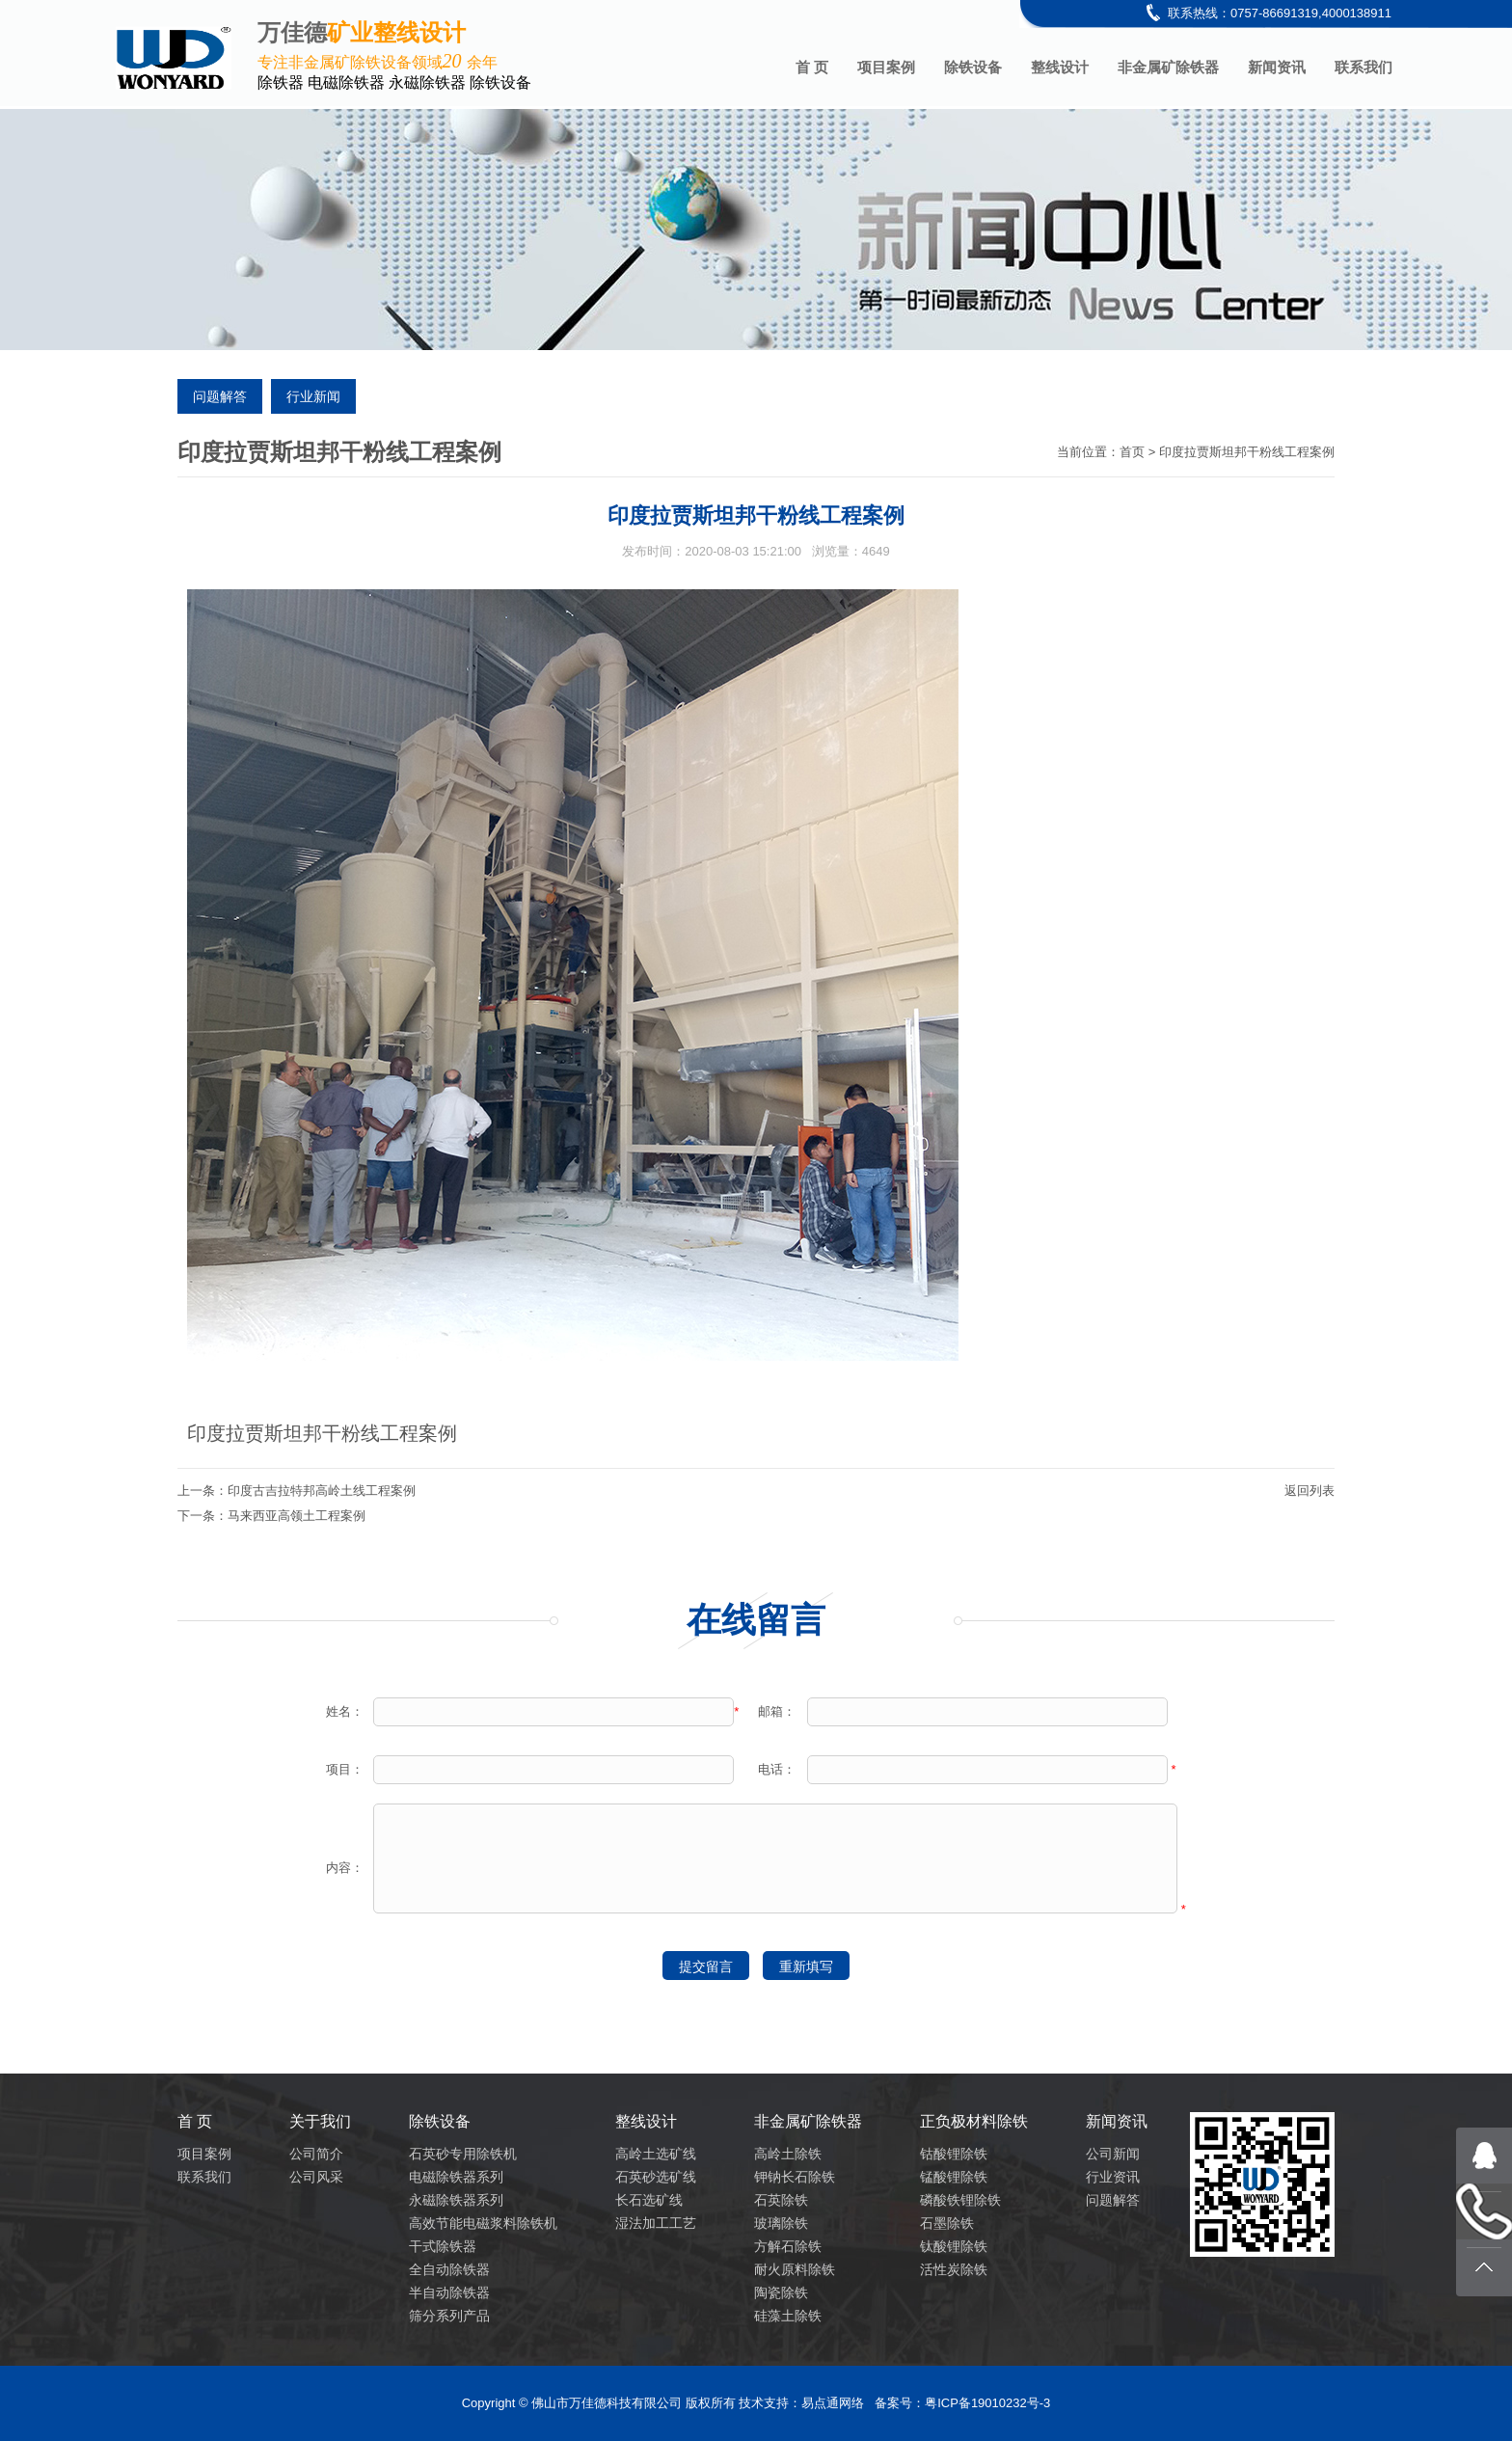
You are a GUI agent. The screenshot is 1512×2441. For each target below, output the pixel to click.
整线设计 (1060, 67)
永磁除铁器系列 (456, 2200)
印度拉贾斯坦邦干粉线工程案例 (1247, 452)
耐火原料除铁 (794, 2269)
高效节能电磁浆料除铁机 (483, 2223)
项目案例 (886, 67)
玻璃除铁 (781, 2223)
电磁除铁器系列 (456, 2176)
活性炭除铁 (953, 2269)
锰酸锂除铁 (953, 2176)
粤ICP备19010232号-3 (987, 2403)
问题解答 (220, 396)
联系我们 (1363, 67)
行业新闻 (313, 396)
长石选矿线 (649, 2200)
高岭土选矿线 (655, 2153)
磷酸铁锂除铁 (960, 2200)
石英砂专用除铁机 (463, 2153)
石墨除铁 (947, 2223)
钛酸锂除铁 (953, 2246)
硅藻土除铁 (788, 2315)
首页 (1132, 452)
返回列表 (1309, 1490)
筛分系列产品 (449, 2315)
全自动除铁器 (449, 2269)
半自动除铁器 (449, 2292)
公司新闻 (1113, 2153)
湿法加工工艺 (655, 2223)
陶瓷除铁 (781, 2292)
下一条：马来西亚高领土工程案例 (271, 1515)
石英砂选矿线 (655, 2176)
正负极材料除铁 (974, 2121)
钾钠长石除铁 (794, 2176)
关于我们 (320, 2121)
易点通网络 (832, 2403)
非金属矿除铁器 (1168, 67)
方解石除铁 (788, 2246)
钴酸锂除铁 (953, 2153)
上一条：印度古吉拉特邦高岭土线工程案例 (296, 1490)
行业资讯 (1113, 2176)
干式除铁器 (442, 2246)
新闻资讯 (1277, 67)
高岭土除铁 (788, 2153)
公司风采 (316, 2176)
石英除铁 (781, 2200)
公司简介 (316, 2153)
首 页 (812, 67)
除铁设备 (973, 67)
